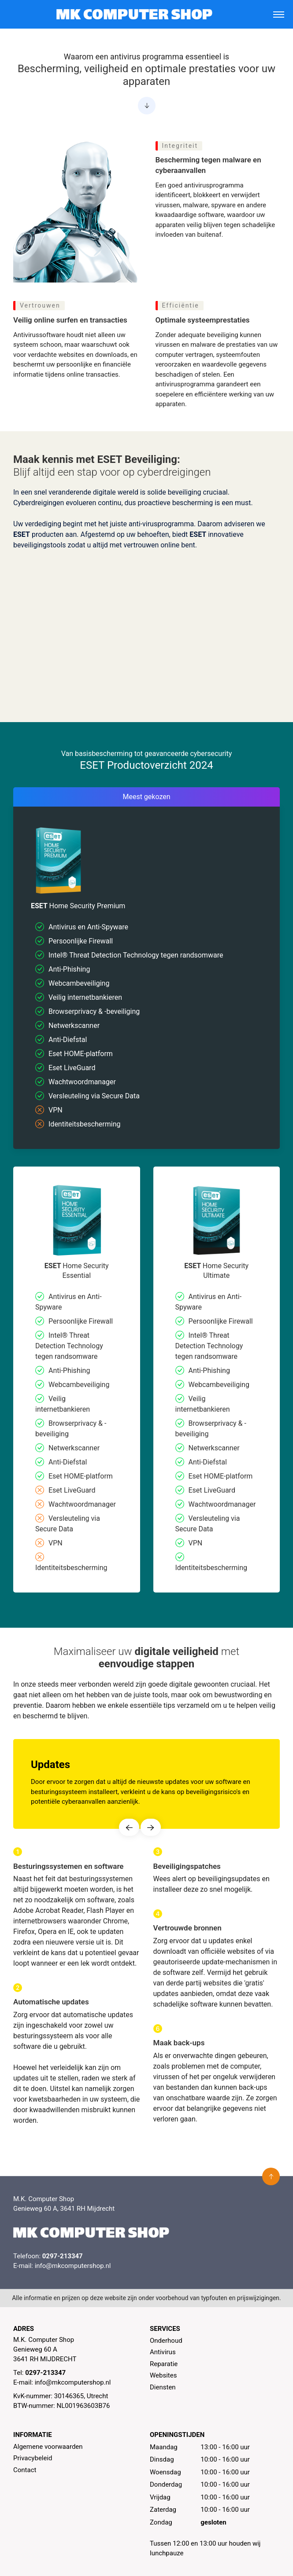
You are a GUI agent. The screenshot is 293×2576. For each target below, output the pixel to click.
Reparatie (164, 2364)
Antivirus (163, 2352)
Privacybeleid (32, 2458)
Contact (24, 2470)
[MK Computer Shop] (134, 14)
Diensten (163, 2387)
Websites (163, 2375)
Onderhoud (166, 2341)
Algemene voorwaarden (48, 2447)
